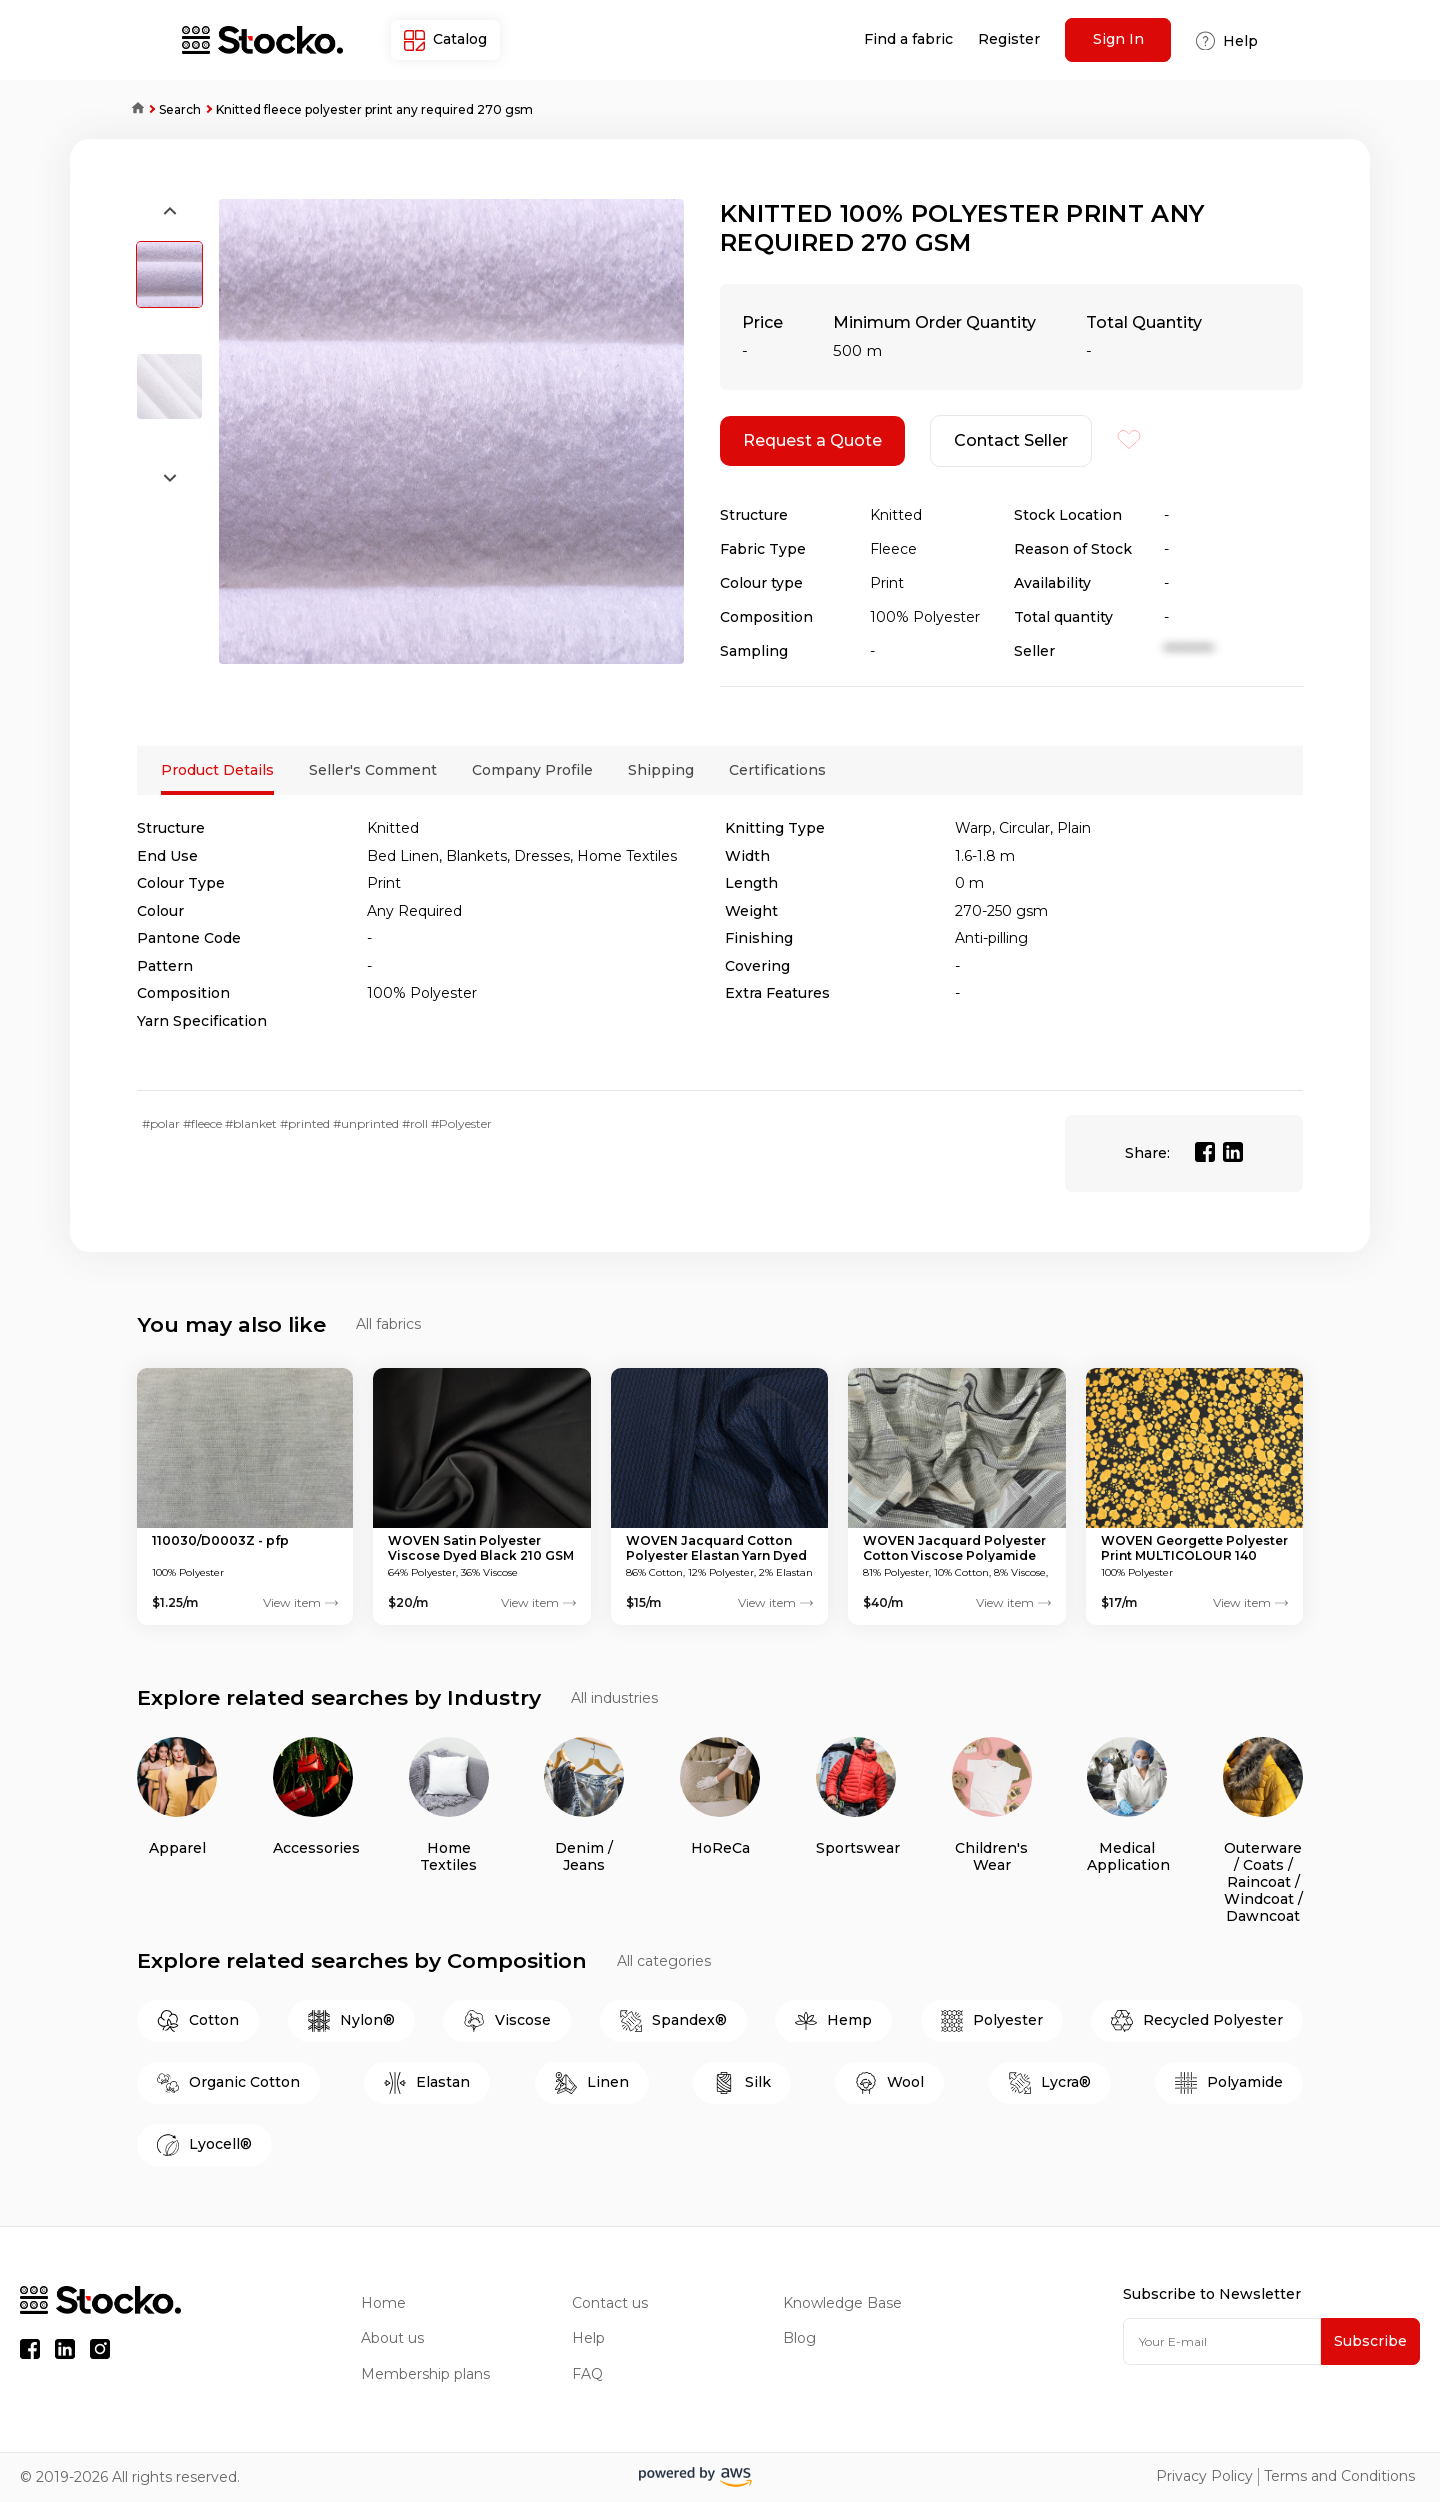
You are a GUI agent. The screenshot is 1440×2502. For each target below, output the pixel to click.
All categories (664, 1961)
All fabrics (388, 1324)
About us (392, 2338)
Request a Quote (812, 440)
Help (588, 2338)
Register (1009, 39)
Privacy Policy (1204, 2476)
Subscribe (1370, 2341)
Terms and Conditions (1339, 2476)
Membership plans (425, 2374)
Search (180, 109)
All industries (614, 1698)
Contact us (610, 2303)
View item (300, 1603)
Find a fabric (908, 39)
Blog (799, 2338)
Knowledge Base (842, 2303)
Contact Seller (1011, 440)
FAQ (587, 2374)
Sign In (1118, 39)
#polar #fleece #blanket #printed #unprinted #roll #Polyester (317, 1123)
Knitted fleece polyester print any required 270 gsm (374, 109)
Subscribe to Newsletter (1212, 2294)
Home (130, 109)
